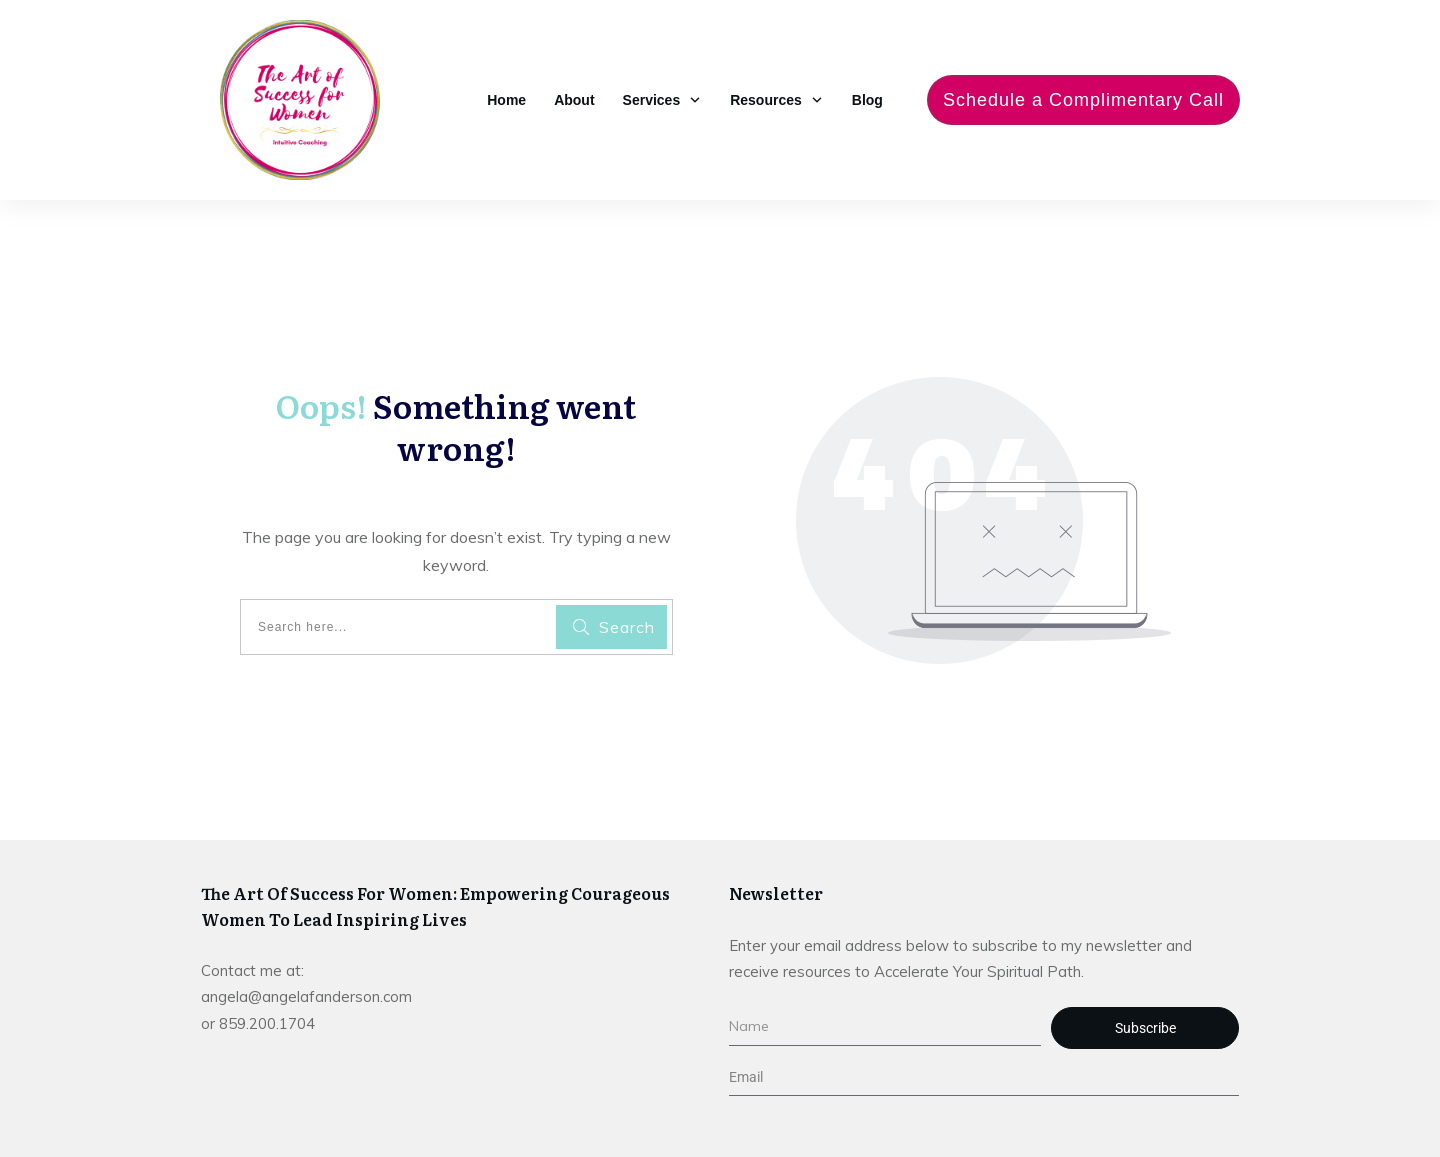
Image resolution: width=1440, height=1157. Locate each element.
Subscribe (1145, 1028)
